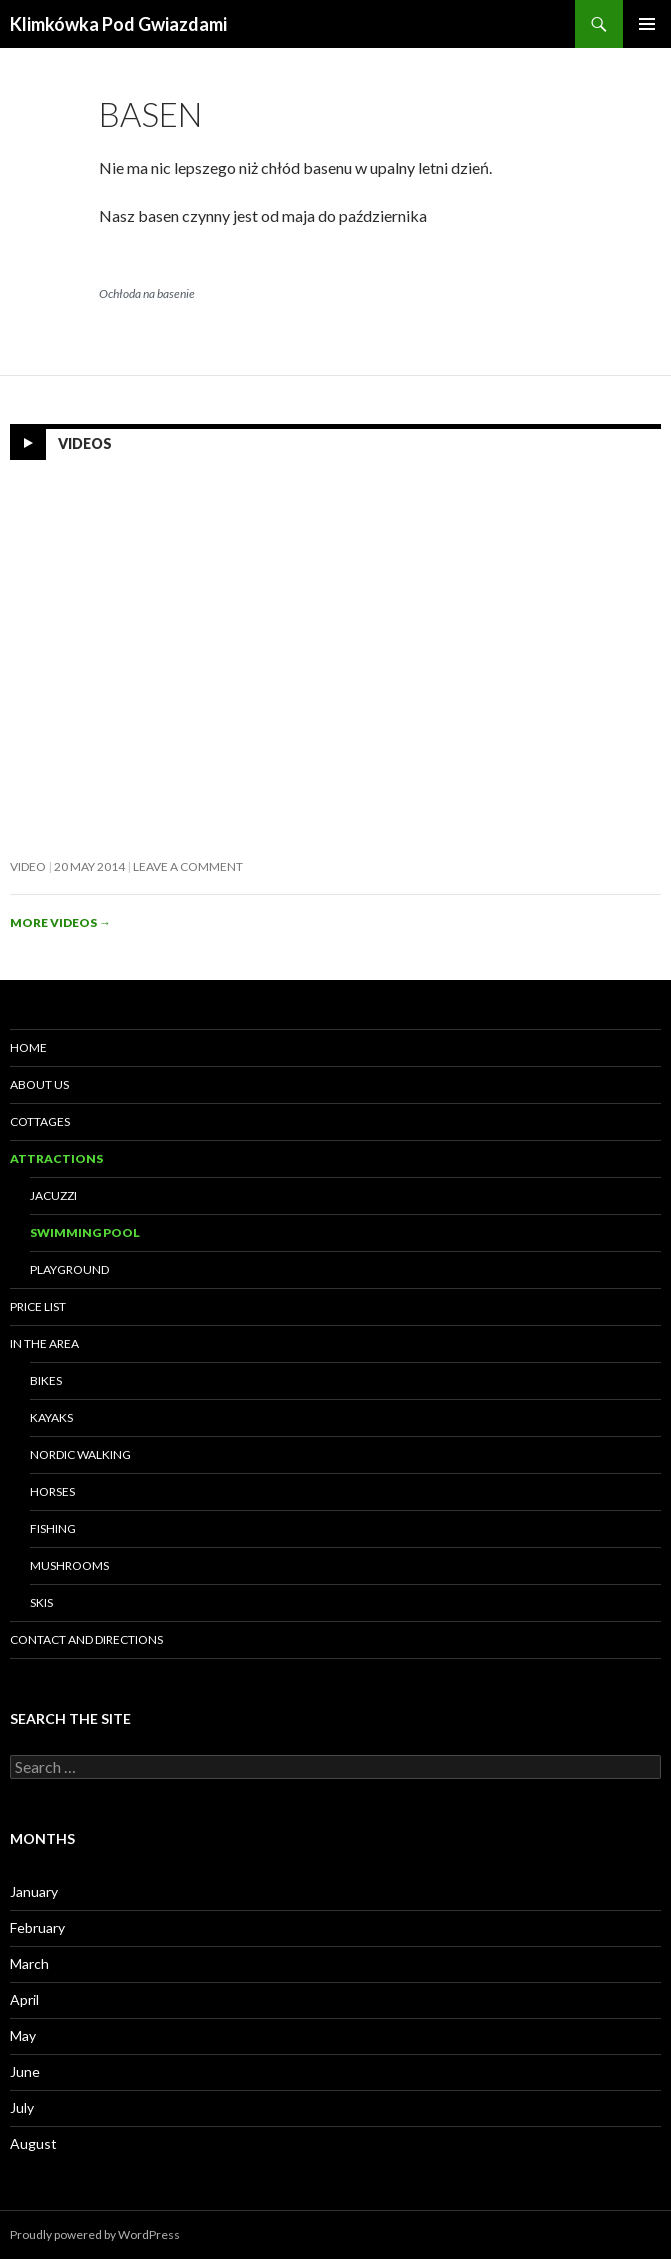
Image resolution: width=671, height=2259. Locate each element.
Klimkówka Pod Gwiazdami (118, 24)
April (24, 1999)
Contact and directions (86, 1639)
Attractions (56, 1158)
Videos (85, 443)
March (29, 1963)
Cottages (40, 1121)
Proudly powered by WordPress (95, 2234)
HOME (28, 1047)
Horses (52, 1491)
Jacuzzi (53, 1195)
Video (28, 866)
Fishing (53, 1528)
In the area (44, 1343)
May (23, 2035)
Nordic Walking (80, 1454)
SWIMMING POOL (85, 1232)
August (33, 2143)
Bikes (46, 1380)
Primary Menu (647, 24)
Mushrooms (69, 1565)
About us (39, 1084)
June (25, 2071)
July (22, 2107)
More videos (60, 922)
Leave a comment (188, 866)
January (34, 1891)
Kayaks (51, 1417)
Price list (38, 1306)
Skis (41, 1602)
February (37, 1927)
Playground (69, 1269)
